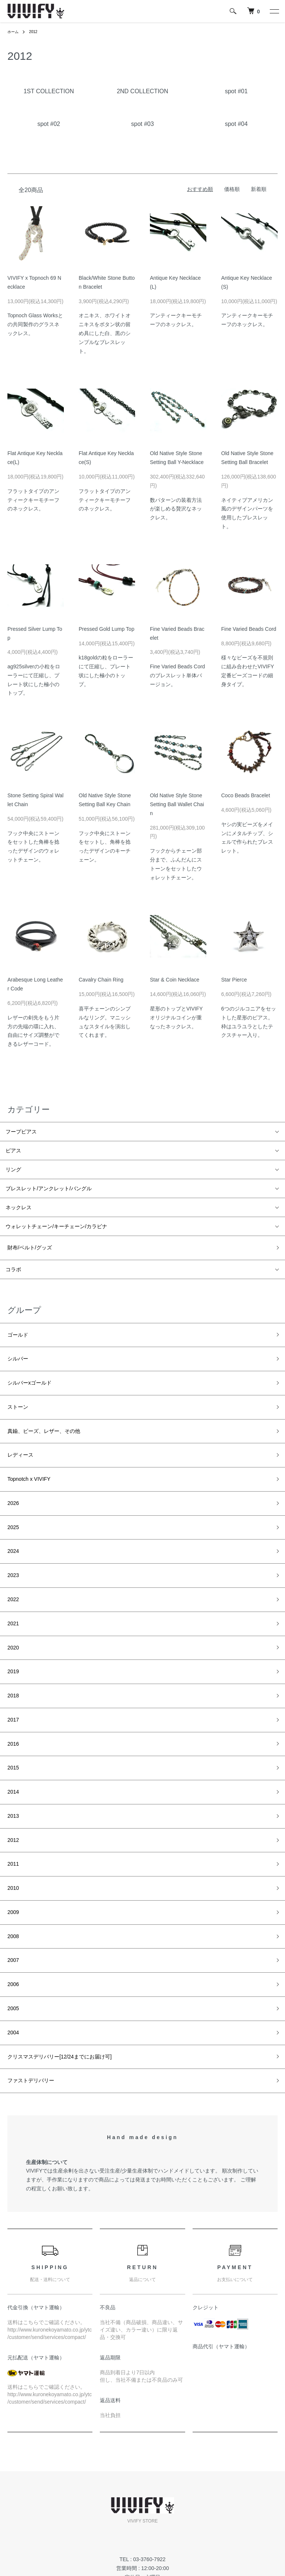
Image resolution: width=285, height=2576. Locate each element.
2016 (11, 1675)
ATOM (119, 2499)
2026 (11, 1471)
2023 (11, 1533)
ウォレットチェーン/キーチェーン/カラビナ (56, 1226)
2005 (11, 1899)
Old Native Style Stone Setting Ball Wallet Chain (177, 804)
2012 (36, 31)
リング (13, 1169)
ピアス (13, 1151)
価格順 (232, 189)
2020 (11, 1594)
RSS (103, 2499)
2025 (11, 1492)
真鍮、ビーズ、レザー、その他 (42, 1411)
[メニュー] (274, 11)
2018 (11, 1635)
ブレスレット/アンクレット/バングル (49, 1188)
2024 (11, 1512)
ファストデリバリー (29, 1960)
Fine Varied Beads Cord (248, 629)
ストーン (16, 1390)
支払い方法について (30, 2524)
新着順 (258, 189)
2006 (11, 1879)
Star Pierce (234, 980)
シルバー (16, 1349)
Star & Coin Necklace (174, 980)
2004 (11, 1920)
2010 (11, 1797)
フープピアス (21, 1132)
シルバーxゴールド (28, 1370)
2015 (11, 1696)
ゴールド (16, 1329)
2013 (11, 1736)
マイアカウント (205, 2486)
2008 (11, 1838)
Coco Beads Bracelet (245, 795)
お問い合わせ (203, 2511)
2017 (11, 1655)
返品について (23, 2511)
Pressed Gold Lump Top (106, 629)
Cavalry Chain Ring (101, 980)
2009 (11, 1818)
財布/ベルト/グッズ (28, 1246)
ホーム (14, 31)
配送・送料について (30, 2499)
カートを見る (203, 2499)
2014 (11, 1716)
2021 (11, 1573)
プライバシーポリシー (33, 2549)
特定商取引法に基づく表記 (38, 2536)
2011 (11, 1777)
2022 (11, 1553)
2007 (11, 1858)
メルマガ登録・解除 (121, 2486)
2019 (11, 1614)
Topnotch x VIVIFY (27, 1451)
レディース (19, 1431)
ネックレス (19, 1207)
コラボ (13, 1266)
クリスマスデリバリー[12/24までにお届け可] (58, 1940)
